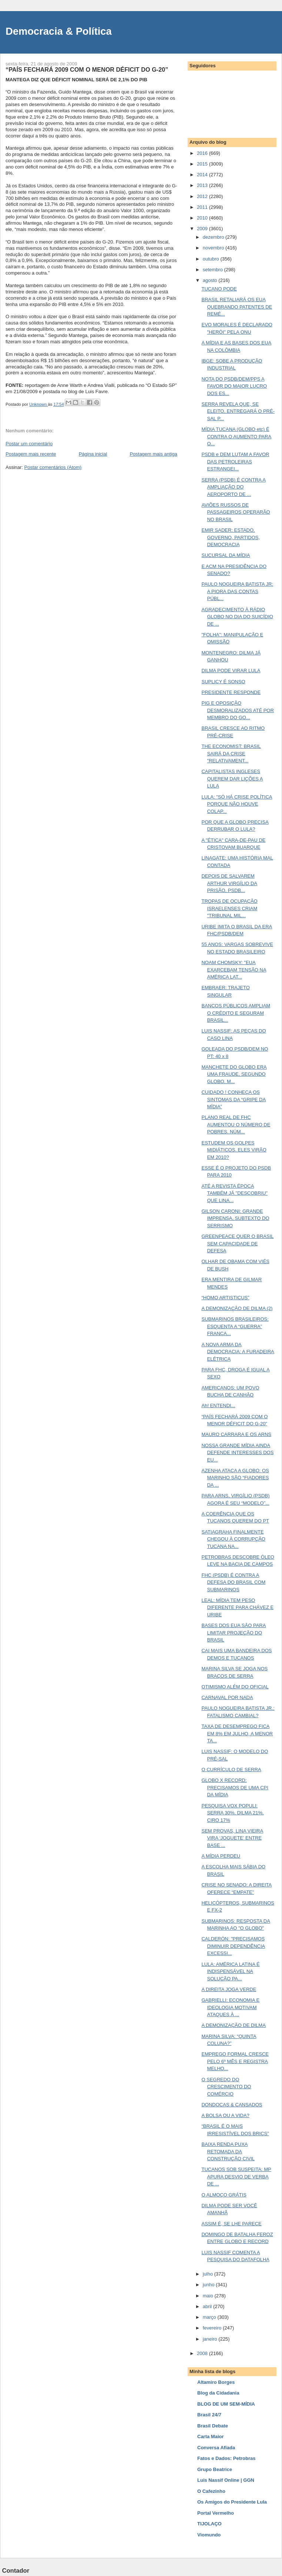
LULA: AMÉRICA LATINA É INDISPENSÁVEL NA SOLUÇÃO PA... (230, 1971)
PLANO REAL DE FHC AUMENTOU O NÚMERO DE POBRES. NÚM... (235, 1124)
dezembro (214, 237)
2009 (203, 228)
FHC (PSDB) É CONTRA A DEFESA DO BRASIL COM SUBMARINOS (233, 1582)
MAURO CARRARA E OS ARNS (236, 1434)
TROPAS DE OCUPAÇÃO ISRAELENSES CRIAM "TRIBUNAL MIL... (229, 908)
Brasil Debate (212, 2426)
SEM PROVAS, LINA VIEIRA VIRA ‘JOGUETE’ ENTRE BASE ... (232, 1838)
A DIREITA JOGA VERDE (228, 1989)
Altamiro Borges (216, 2382)
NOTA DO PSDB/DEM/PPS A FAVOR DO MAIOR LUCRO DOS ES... (234, 386)
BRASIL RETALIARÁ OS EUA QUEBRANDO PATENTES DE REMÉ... (236, 307)
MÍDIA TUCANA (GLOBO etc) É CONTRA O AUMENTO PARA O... (236, 436)
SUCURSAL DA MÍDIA (225, 555)
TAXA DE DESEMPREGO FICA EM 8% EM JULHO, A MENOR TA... (237, 1733)
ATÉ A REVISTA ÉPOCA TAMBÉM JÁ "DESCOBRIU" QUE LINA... (234, 1193)
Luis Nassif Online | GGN (225, 2480)
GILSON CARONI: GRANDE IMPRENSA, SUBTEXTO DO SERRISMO (235, 1218)
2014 (203, 174)
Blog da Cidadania (218, 2393)
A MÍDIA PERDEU (220, 1856)
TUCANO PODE (218, 289)
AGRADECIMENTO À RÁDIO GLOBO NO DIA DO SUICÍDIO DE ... (237, 617)
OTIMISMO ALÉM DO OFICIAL (234, 1686)
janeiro (211, 2339)
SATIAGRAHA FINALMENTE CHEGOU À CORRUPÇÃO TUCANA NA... (233, 1539)
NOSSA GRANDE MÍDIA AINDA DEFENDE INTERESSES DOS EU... (237, 1453)
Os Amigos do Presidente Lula (232, 2502)
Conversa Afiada (216, 2447)
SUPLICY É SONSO (223, 681)
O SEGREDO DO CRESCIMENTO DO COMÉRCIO (226, 2087)
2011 (203, 207)
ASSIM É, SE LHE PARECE (231, 2223)
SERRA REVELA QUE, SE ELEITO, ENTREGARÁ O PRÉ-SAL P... (238, 411)
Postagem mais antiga (153, 454)
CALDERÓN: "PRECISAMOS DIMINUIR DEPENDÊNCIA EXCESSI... (233, 1946)
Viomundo (209, 2535)
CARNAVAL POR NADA (227, 1697)
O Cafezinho (211, 2491)
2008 (203, 2353)
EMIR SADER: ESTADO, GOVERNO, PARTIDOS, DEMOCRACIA (230, 537)
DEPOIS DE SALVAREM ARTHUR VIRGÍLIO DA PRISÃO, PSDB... (229, 883)
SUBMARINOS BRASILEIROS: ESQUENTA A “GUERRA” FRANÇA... (234, 1326)
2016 (203, 153)
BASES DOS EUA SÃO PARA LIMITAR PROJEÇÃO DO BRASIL (233, 1633)
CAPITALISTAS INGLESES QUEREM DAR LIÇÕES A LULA (232, 779)
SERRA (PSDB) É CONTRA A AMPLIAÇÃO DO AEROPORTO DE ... (233, 487)
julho (208, 2274)
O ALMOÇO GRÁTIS (223, 2195)
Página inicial (93, 454)
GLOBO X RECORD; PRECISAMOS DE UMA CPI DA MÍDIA (234, 1787)
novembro (214, 248)
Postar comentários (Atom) (53, 467)
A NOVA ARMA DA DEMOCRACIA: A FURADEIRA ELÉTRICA (237, 1352)
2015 (203, 164)
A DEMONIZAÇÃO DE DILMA (233, 2025)
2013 (203, 185)
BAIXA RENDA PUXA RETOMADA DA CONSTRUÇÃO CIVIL (228, 2151)
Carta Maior (210, 2436)
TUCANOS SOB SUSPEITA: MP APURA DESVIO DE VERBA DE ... (236, 2177)
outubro (212, 259)
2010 (203, 218)
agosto (211, 280)
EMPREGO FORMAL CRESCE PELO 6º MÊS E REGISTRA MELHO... (235, 2061)
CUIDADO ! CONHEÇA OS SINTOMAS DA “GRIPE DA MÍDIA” (233, 1099)
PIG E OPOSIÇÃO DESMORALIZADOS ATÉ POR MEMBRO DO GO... (237, 710)
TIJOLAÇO (209, 2523)
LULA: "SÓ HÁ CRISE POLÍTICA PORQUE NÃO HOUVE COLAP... (236, 804)
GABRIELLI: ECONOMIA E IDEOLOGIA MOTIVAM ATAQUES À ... (230, 2007)
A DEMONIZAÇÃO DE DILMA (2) (236, 1308)
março (210, 2317)
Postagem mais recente (31, 454)
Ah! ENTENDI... (218, 1405)
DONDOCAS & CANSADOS (231, 2104)
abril (208, 2306)
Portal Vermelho (215, 2513)
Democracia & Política (59, 31)
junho (209, 2284)
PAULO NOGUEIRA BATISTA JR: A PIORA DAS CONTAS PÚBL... (237, 591)
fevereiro (213, 2328)
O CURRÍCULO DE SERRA (231, 1769)
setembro (213, 269)
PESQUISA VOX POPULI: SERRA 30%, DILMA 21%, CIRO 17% (232, 1813)
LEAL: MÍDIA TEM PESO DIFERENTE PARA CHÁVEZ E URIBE (237, 1607)
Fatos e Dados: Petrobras (226, 2458)
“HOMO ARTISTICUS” (225, 1297)
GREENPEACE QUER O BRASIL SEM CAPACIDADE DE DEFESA (237, 1243)
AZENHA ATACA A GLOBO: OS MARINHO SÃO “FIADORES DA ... (235, 1478)
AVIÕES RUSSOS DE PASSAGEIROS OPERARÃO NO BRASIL (235, 512)
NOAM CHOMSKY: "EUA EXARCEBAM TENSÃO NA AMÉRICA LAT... (233, 970)
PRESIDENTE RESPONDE (231, 692)
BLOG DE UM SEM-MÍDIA (226, 2404)
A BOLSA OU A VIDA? (225, 2115)
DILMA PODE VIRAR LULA (230, 670)
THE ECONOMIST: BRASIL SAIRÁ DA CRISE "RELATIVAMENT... (231, 753)
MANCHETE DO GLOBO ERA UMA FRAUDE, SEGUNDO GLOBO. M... (233, 1074)
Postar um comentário (29, 443)
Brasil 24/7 (209, 2414)
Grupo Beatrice (214, 2469)
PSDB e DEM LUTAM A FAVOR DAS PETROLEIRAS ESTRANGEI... (235, 462)
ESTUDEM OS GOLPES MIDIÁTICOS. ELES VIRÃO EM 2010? (233, 1150)
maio (209, 2295)
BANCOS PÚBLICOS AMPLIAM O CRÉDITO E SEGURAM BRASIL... (235, 1013)
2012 (203, 196)
